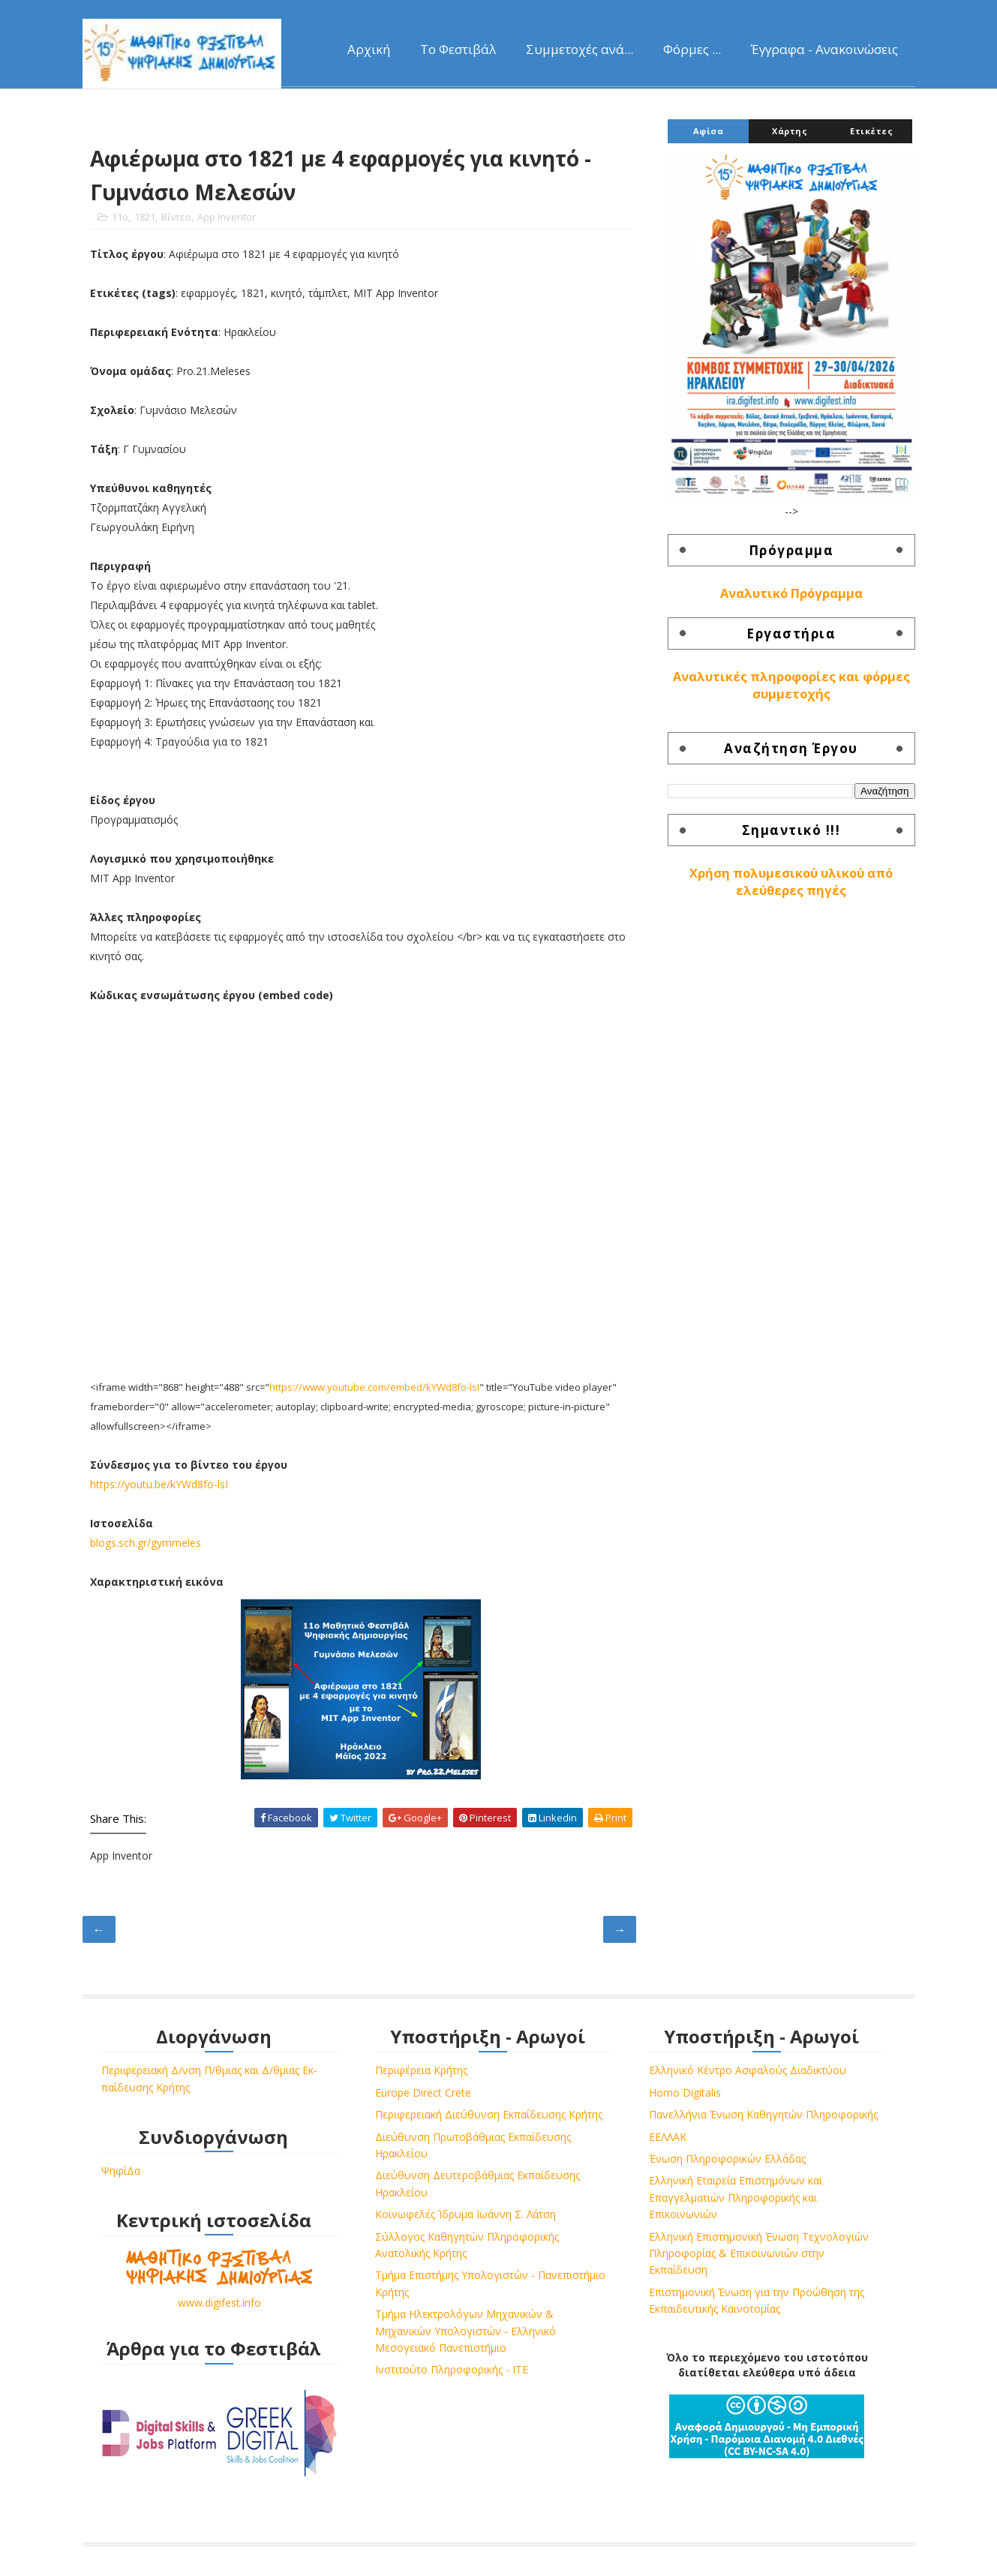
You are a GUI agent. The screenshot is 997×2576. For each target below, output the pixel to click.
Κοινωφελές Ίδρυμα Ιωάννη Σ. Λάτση (465, 2214)
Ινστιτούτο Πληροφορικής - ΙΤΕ (451, 2369)
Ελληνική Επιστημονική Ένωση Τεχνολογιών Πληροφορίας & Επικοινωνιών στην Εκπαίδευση (759, 2253)
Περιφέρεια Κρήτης (421, 2070)
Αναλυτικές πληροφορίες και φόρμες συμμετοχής (791, 685)
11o (120, 217)
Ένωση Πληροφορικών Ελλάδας (727, 2158)
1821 (144, 217)
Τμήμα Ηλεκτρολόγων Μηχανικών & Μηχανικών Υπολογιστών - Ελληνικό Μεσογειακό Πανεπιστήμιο (465, 2331)
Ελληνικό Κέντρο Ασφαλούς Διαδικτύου (747, 2070)
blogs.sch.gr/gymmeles (145, 1543)
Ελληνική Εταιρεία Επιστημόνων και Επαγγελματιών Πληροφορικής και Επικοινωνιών (735, 2197)
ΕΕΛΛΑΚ (667, 2137)
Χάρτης (789, 131)
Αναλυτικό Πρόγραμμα (791, 593)
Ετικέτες (871, 131)
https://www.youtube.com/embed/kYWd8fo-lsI (374, 1387)
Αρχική (368, 49)
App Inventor (226, 217)
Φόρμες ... (692, 49)
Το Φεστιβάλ (458, 49)
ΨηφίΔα (120, 2170)
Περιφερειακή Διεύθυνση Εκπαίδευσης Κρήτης (488, 2114)
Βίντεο (176, 217)
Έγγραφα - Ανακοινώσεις (824, 49)
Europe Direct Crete (423, 2092)
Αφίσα (708, 131)
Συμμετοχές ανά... (579, 49)
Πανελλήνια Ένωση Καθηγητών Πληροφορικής (763, 2114)
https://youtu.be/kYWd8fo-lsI (159, 1484)
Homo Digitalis (685, 2092)
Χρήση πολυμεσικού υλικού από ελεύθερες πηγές (791, 882)
